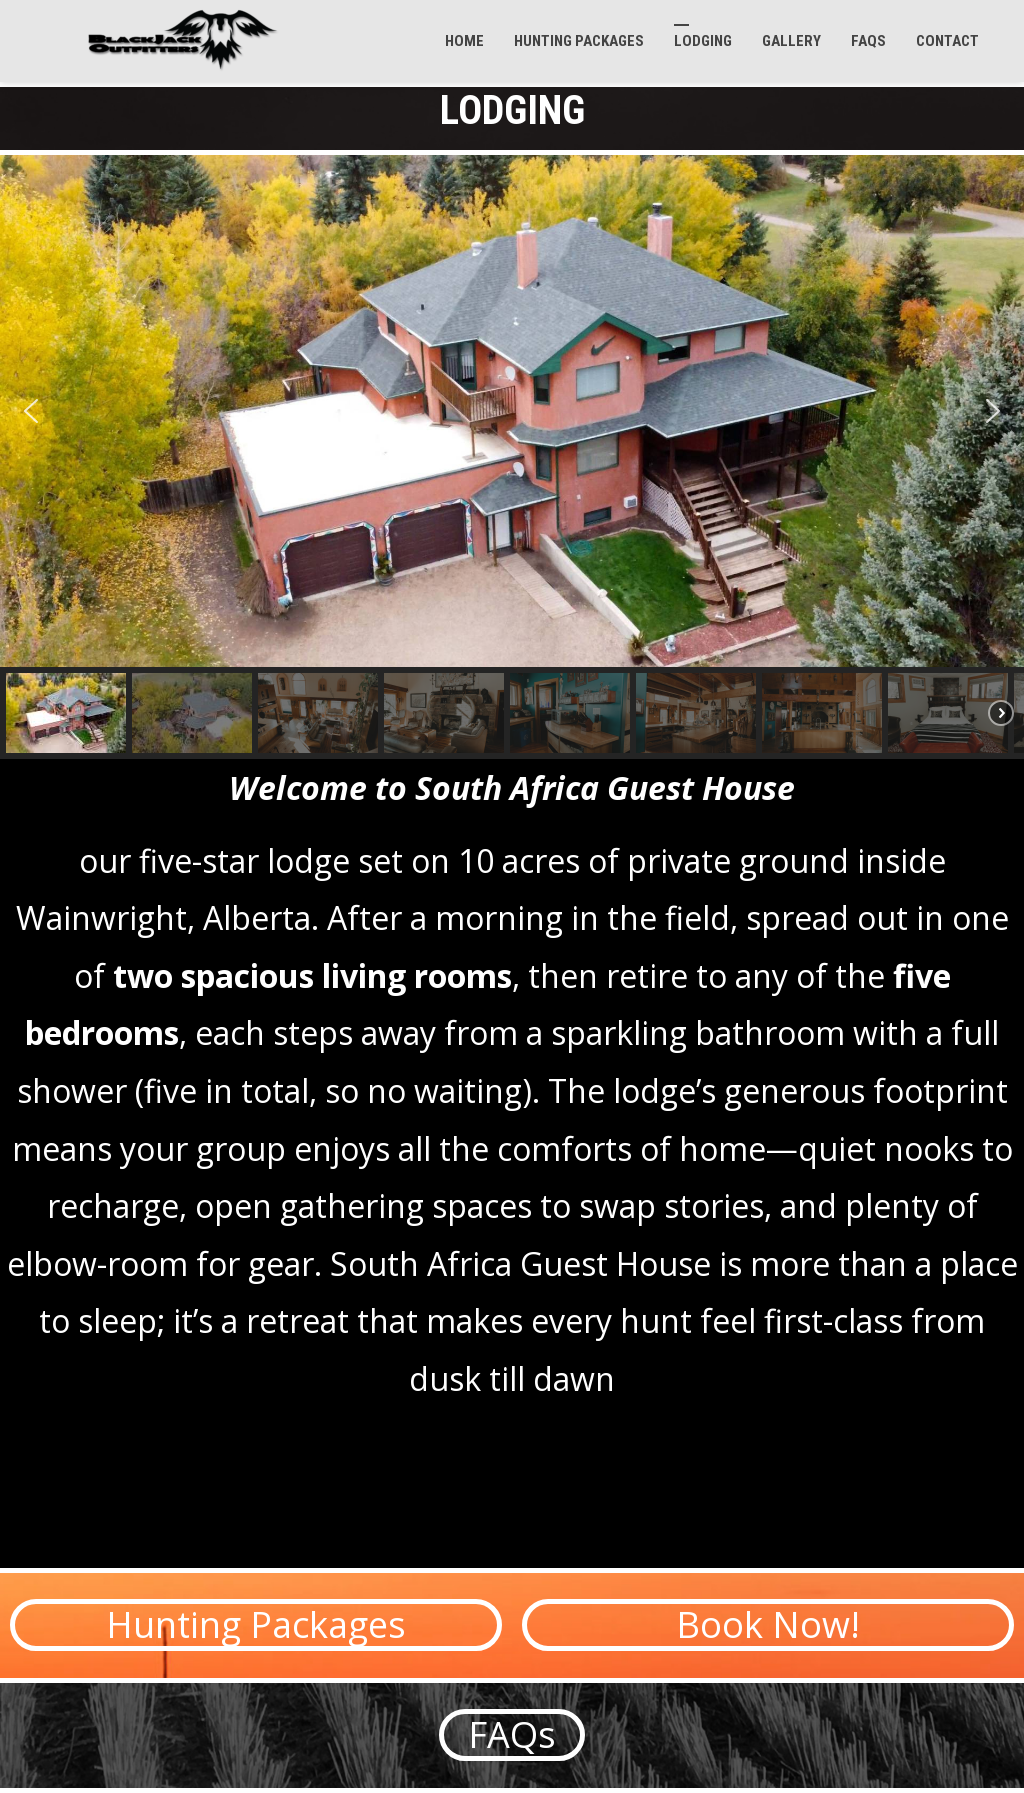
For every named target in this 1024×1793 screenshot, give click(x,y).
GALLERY (791, 41)
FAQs (868, 41)
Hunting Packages (579, 41)
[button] (31, 411)
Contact (947, 41)
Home (464, 41)
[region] (512, 457)
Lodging (703, 41)
